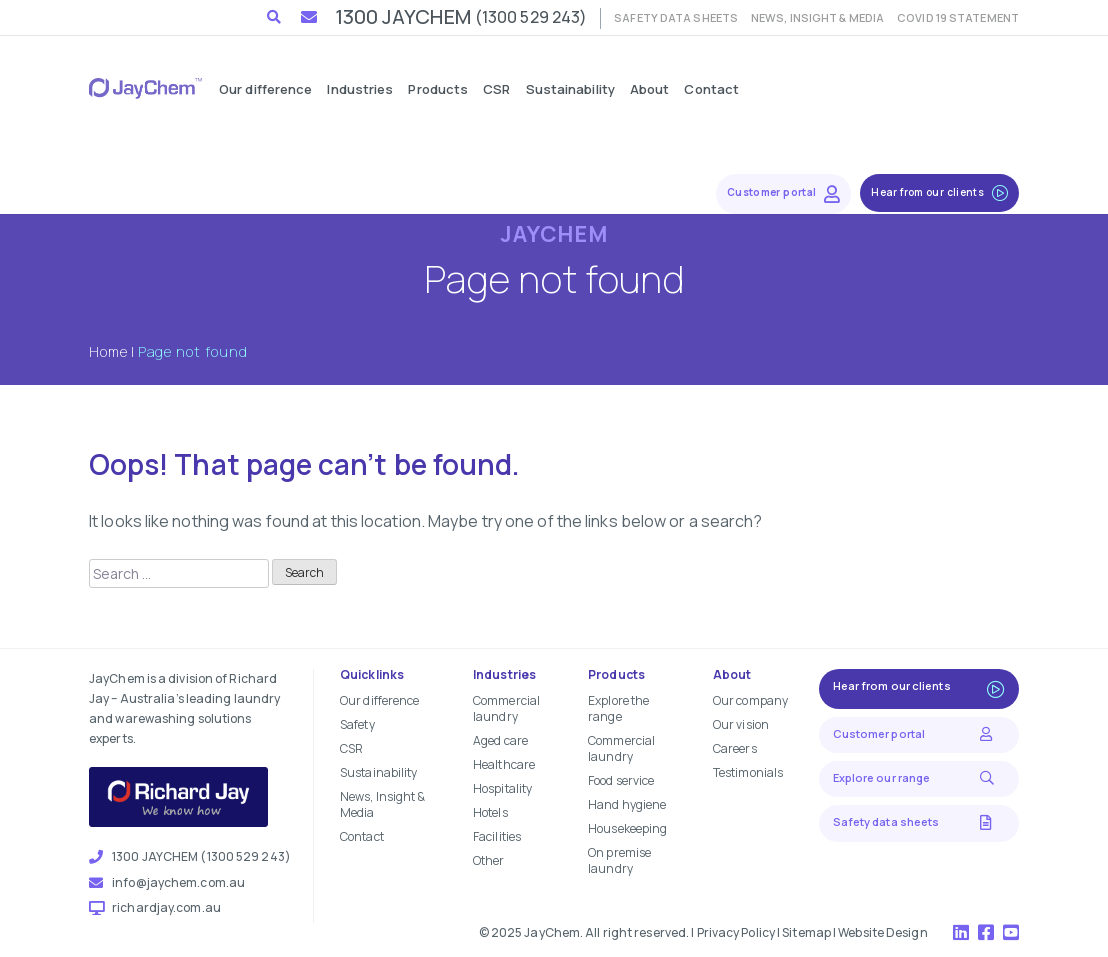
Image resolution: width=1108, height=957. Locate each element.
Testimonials (748, 772)
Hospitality (502, 788)
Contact (362, 836)
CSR (351, 748)
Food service (621, 780)
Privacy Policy (736, 932)
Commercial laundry (506, 708)
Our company (750, 700)
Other (489, 860)
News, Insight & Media (817, 17)
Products (616, 675)
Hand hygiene (627, 804)
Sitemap (806, 932)
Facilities (497, 836)
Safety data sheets (676, 17)
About (732, 675)
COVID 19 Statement (958, 17)
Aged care (500, 740)
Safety (357, 724)
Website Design (882, 932)
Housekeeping (627, 828)
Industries (504, 675)
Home (108, 351)
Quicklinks (372, 675)
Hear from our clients (919, 688)
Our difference (379, 700)
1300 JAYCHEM (461, 16)
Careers (735, 748)
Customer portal (919, 733)
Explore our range (919, 777)
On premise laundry (619, 860)
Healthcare (504, 764)
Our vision (741, 724)
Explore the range (618, 708)
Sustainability (378, 772)
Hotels (490, 812)
